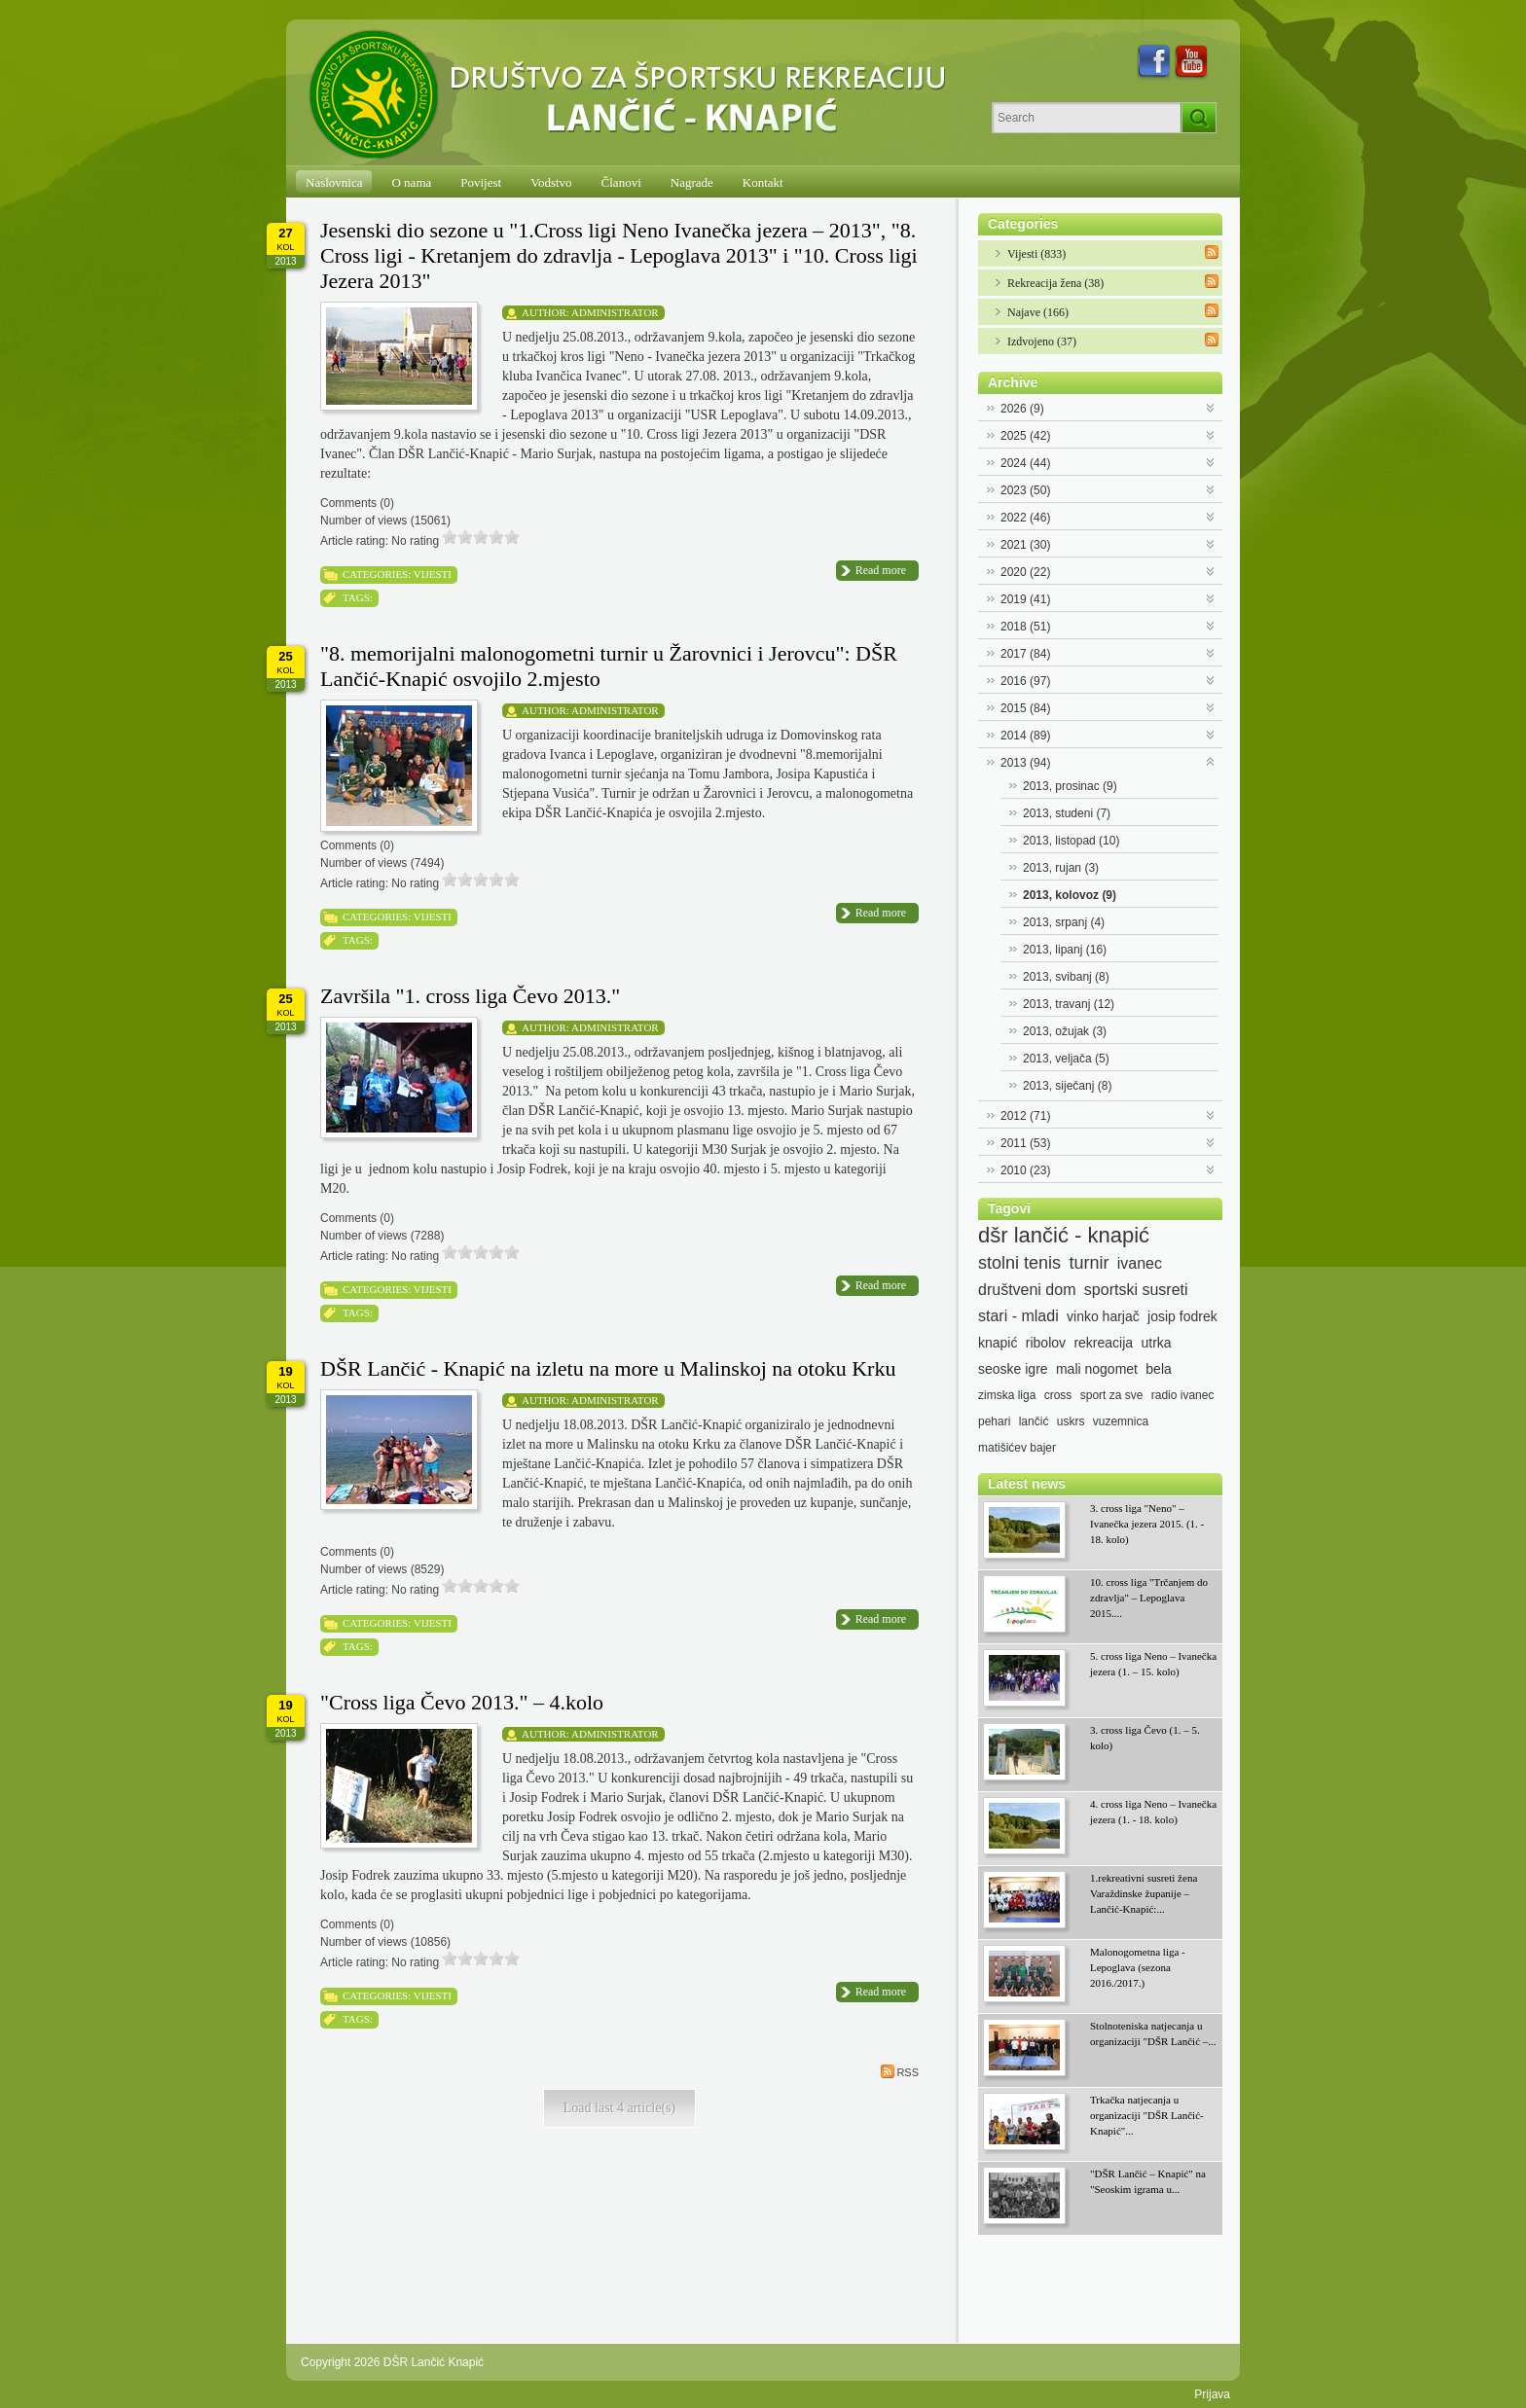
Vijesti (433, 574)
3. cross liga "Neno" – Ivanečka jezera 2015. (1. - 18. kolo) (1147, 1523)
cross (1058, 1395)
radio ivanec (1183, 1395)
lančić (1034, 1421)
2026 (1022, 408)
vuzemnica (1120, 1421)
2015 (1025, 708)
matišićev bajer (1017, 1448)
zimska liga (1007, 1395)
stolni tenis (1019, 1263)
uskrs (1071, 1421)
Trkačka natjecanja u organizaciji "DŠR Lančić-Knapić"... (1147, 2115)
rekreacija (1103, 1342)
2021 (1025, 545)
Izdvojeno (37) (1041, 341)
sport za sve (1112, 1395)
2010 (1025, 1170)
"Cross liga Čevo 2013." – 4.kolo (461, 1702)
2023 (1025, 490)
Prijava (1212, 2394)
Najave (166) (1038, 312)
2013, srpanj (1064, 922)
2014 (1025, 735)
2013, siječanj (1067, 1086)
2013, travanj (1068, 1004)
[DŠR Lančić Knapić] (634, 95)
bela (1158, 1369)
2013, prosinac (1070, 786)
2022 (1025, 517)
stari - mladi (1018, 1316)
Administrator (615, 312)
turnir (1088, 1263)
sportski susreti (1136, 1289)
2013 (1025, 763)
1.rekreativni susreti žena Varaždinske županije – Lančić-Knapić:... (1143, 1893)
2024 (1025, 463)
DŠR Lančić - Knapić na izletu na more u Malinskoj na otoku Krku (607, 1368)
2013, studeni (1066, 813)
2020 (1025, 572)
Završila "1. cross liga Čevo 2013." (470, 996)
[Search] (1087, 117)
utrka (1156, 1342)
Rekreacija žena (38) (1055, 283)
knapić (997, 1342)
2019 (1025, 599)
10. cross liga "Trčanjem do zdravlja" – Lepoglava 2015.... (1149, 1597)
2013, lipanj (1065, 949)
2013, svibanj (1066, 977)
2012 (1025, 1116)
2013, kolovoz (1069, 895)
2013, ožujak (1065, 1031)
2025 (1025, 436)
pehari (994, 1421)
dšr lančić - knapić (1063, 1235)
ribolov (1046, 1342)
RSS (900, 2071)
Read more (880, 570)
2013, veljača (1066, 1058)
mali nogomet (1097, 1369)
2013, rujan (1061, 868)
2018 (1025, 626)
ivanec (1139, 1263)
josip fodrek (1182, 1316)
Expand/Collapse (1211, 406)
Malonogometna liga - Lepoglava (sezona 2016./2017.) (1137, 1967)
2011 (1025, 1143)
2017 (1025, 654)
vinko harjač (1103, 1316)
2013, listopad (1071, 840)
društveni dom (1027, 1289)
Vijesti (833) (1036, 254)
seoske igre (1013, 1369)
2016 (1025, 681)
